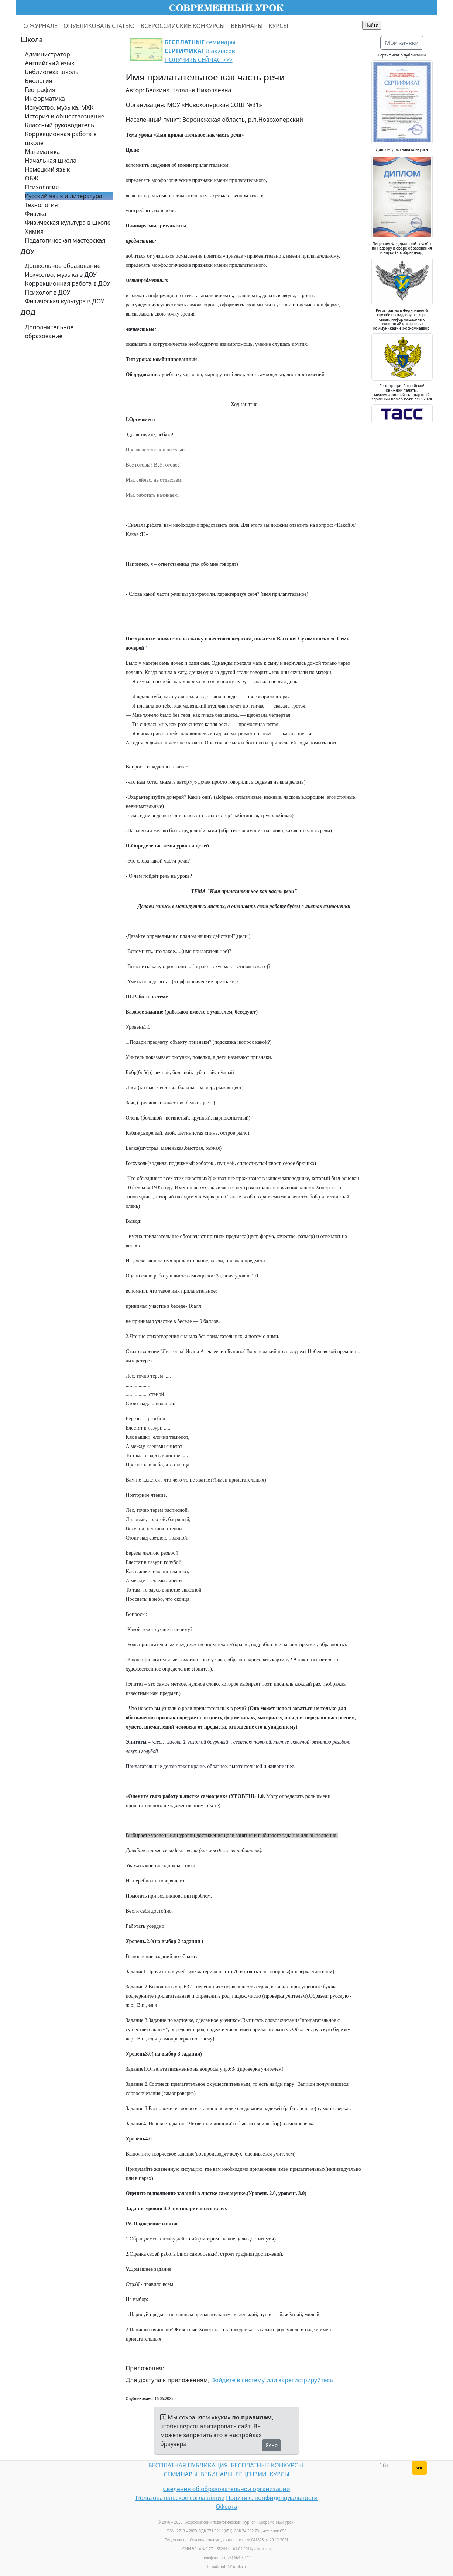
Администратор (47, 54)
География (40, 90)
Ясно (271, 2445)
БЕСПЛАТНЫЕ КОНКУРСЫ (267, 2465)
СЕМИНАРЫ (180, 2474)
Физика (36, 214)
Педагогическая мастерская (65, 240)
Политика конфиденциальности (272, 2498)
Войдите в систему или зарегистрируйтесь (272, 2380)
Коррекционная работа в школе (61, 138)
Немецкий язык (47, 169)
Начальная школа (51, 161)
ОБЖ (31, 178)
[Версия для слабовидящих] (419, 2468)
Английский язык (50, 63)
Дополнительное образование (49, 331)
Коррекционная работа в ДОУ (67, 283)
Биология (38, 81)
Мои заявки (402, 43)
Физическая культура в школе (68, 223)
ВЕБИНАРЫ (247, 26)
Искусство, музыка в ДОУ (61, 275)
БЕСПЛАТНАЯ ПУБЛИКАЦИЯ (188, 2465)
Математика (42, 152)
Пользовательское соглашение (179, 2498)
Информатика (45, 98)
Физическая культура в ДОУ (64, 301)
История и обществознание (64, 116)
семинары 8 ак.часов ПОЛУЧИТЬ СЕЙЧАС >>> (200, 51)
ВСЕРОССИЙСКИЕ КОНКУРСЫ (183, 26)
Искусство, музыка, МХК (59, 107)
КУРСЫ (278, 26)
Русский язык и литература (64, 196)
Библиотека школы (52, 72)
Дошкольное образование (63, 266)
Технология (41, 205)
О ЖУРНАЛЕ (41, 26)
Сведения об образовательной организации (226, 2489)
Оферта (226, 2507)
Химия (34, 231)
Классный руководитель (59, 125)
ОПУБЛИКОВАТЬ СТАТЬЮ (99, 26)
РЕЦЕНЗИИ (251, 2474)
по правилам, (253, 2417)
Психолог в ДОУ (48, 292)
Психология (42, 187)
